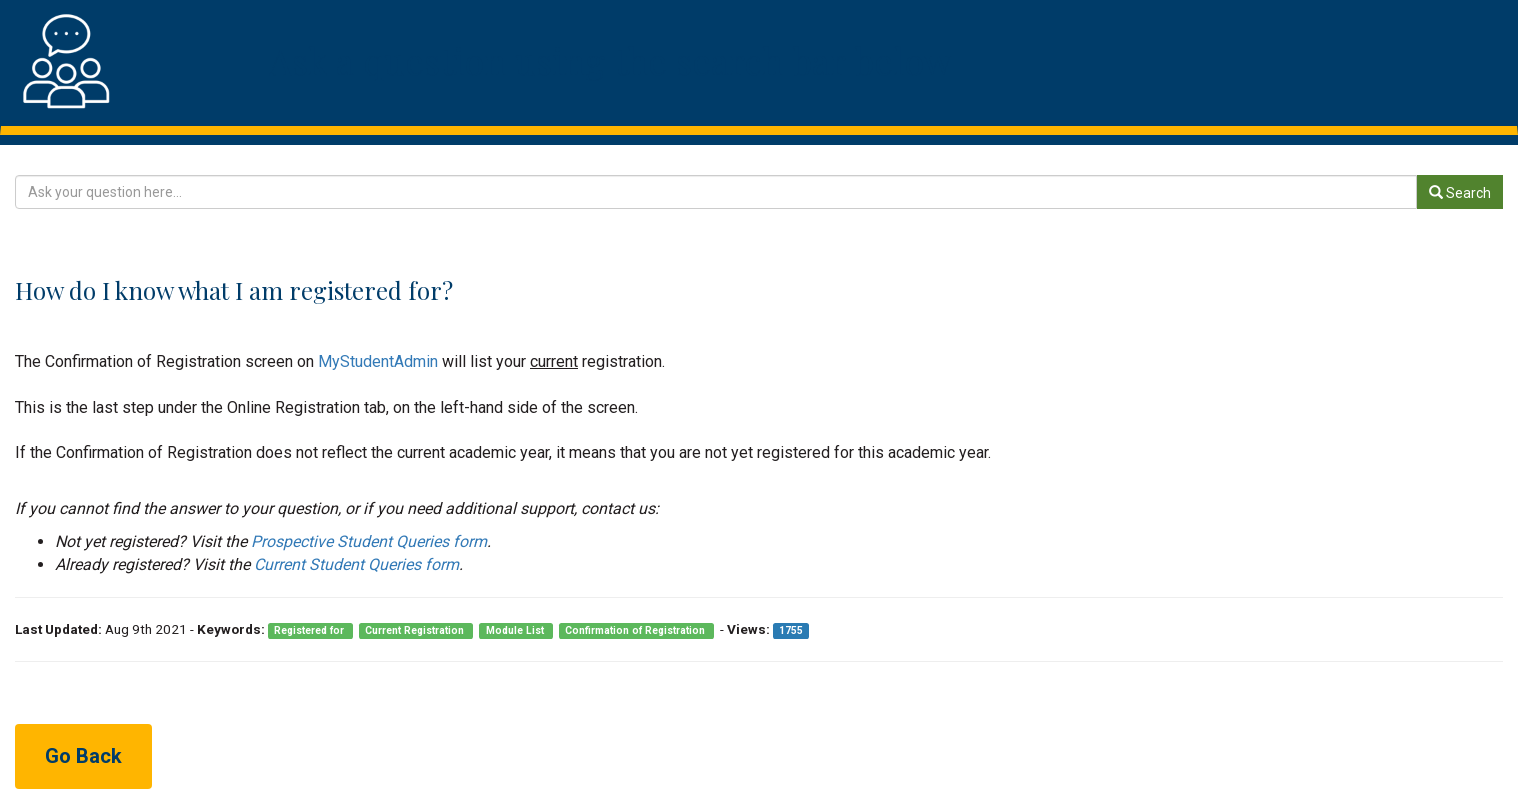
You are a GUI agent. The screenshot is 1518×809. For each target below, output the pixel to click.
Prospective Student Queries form (369, 541)
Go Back (83, 756)
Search (1460, 193)
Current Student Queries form (356, 564)
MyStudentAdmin (378, 361)
